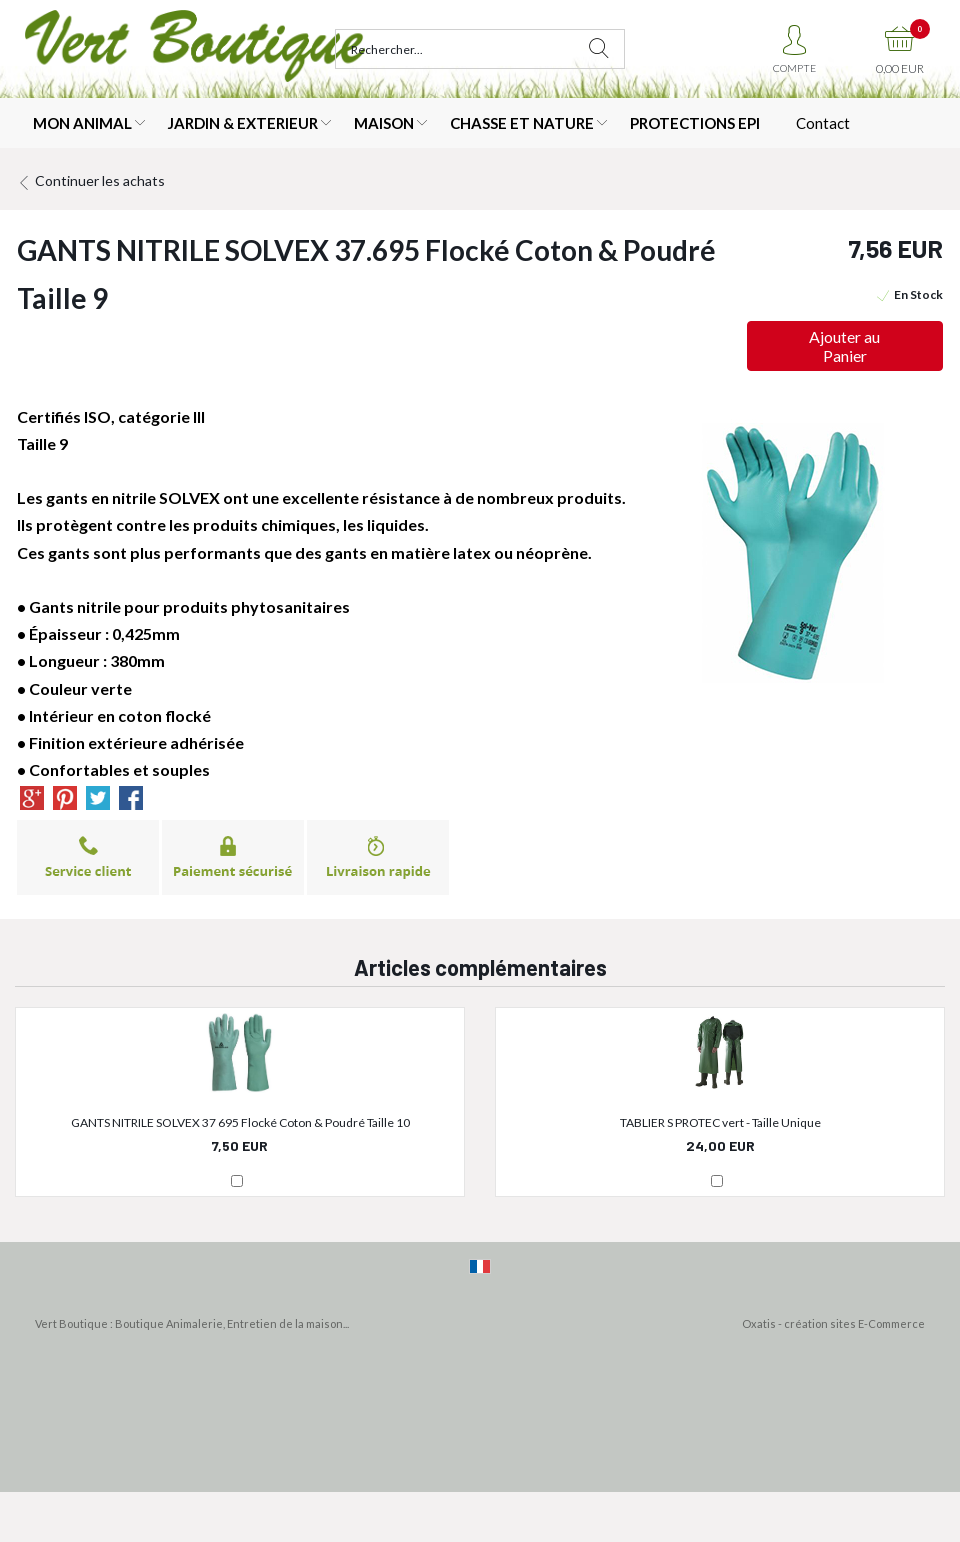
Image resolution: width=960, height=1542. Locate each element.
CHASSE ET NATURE (522, 123)
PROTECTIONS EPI (695, 123)
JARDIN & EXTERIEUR (243, 123)
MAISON (384, 123)
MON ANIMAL (82, 123)
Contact (823, 123)
